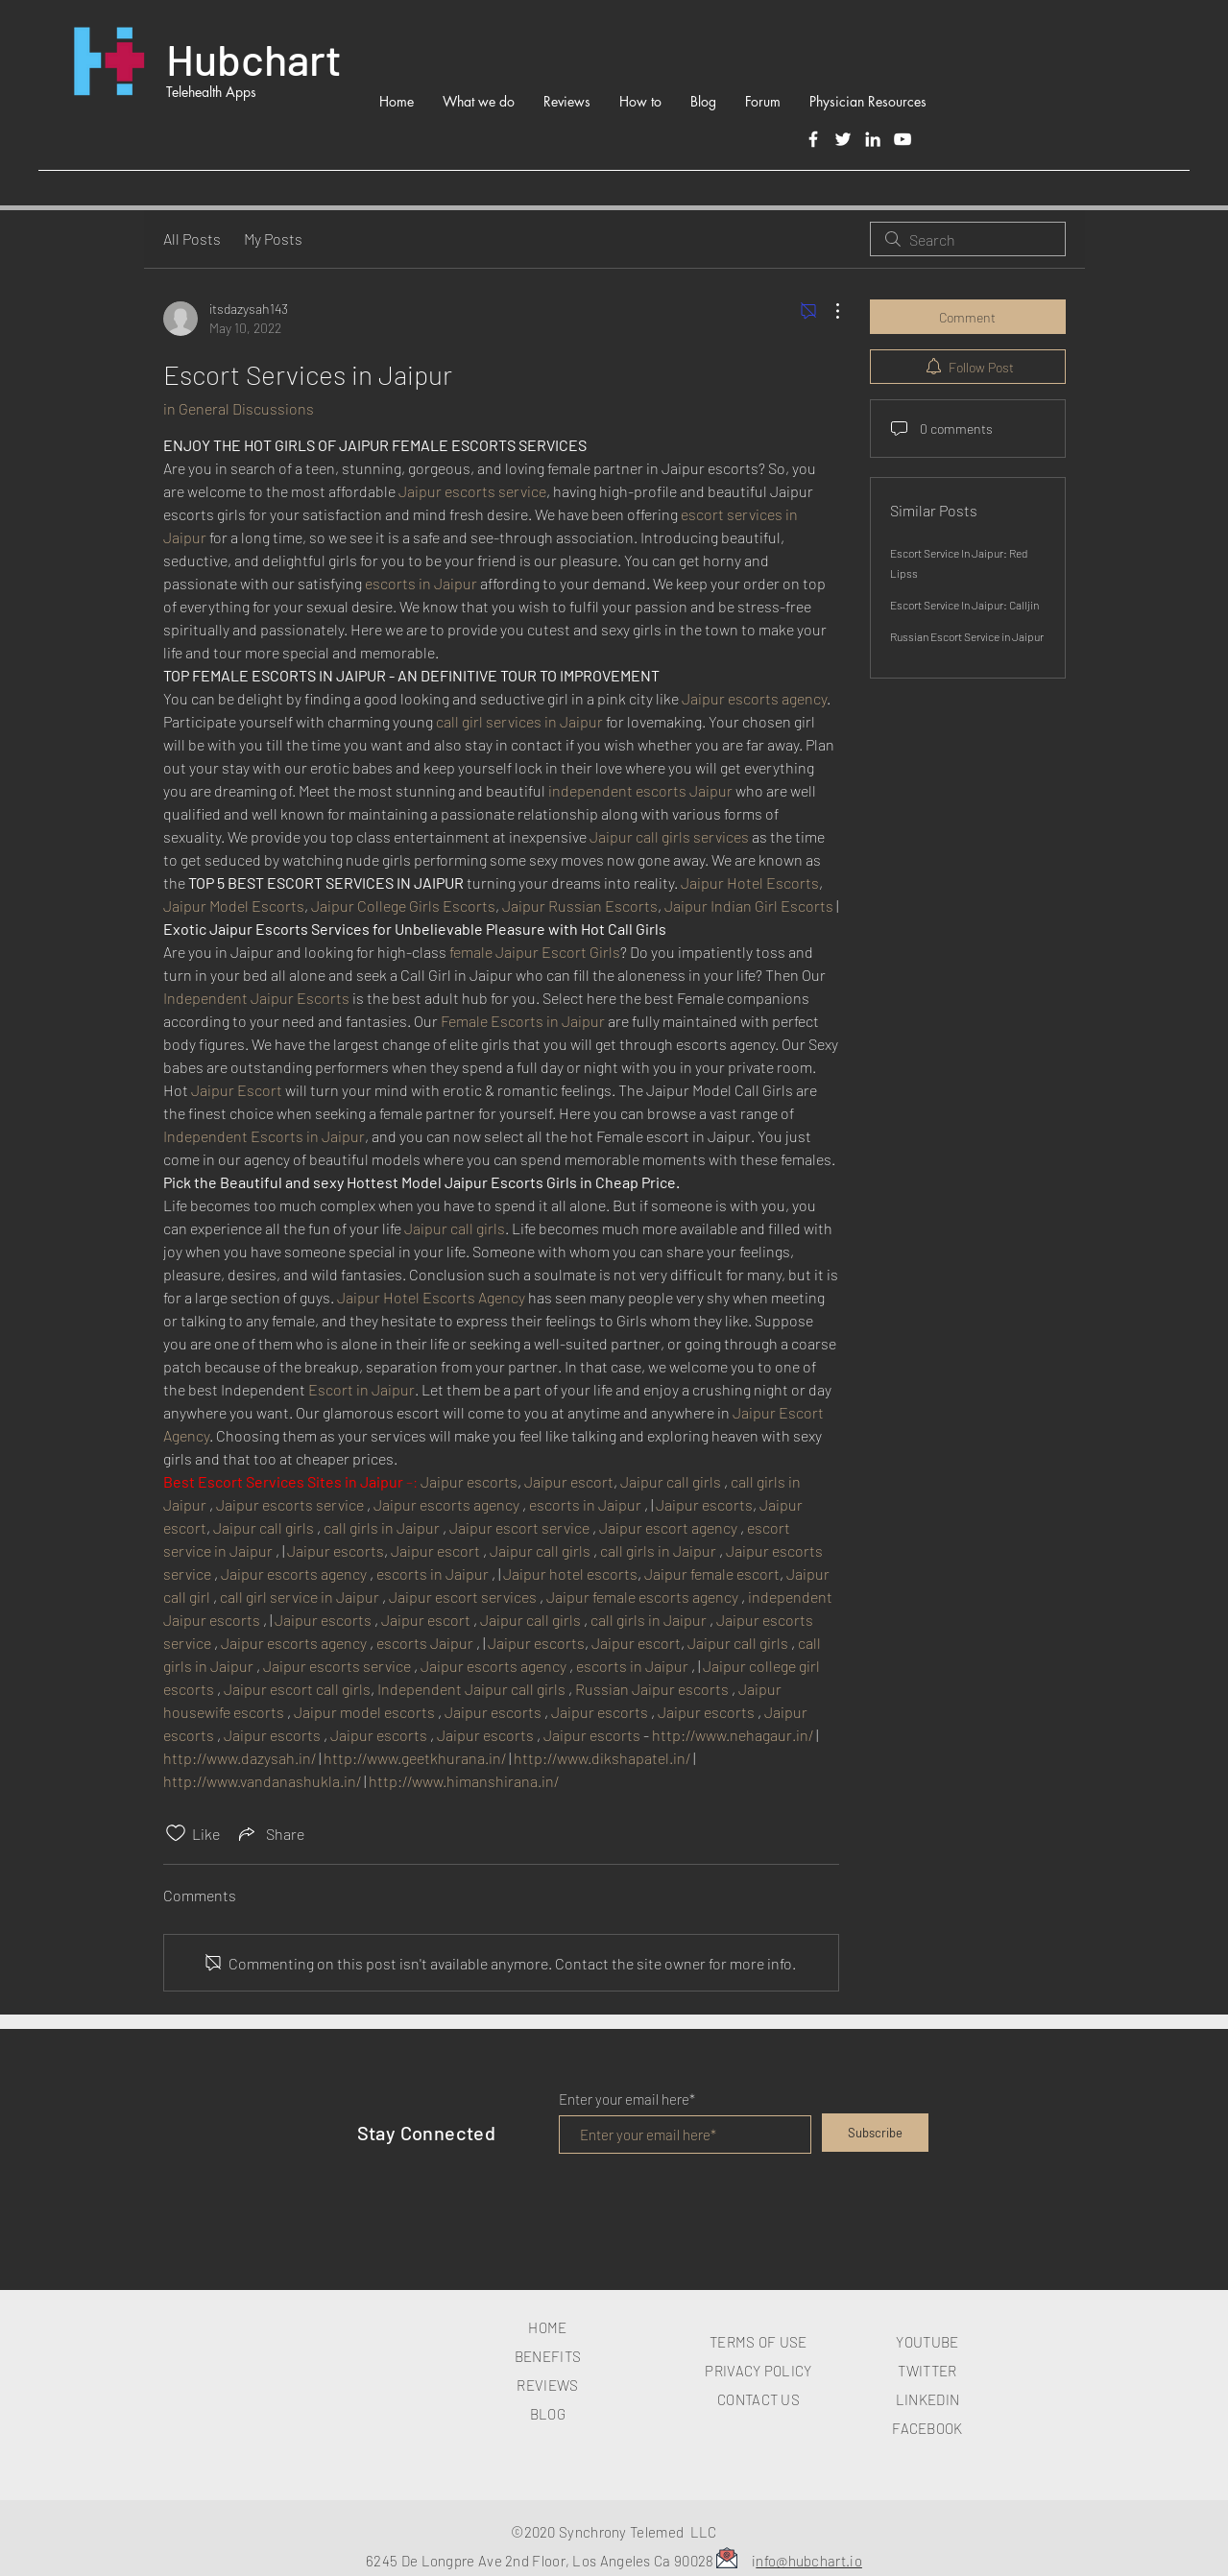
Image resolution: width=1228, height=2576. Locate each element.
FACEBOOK (927, 2428)
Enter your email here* (627, 2099)
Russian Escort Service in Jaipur (967, 636)
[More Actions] (827, 310)
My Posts (273, 238)
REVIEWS (547, 2385)
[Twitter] (843, 139)
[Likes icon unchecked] (175, 1833)
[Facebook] (813, 139)
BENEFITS (548, 2356)
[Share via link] (269, 1833)
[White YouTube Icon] (902, 139)
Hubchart (254, 58)
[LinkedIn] (872, 139)
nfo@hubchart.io (809, 2560)
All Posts (192, 238)
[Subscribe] (875, 2132)
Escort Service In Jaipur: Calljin (964, 604)
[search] (968, 239)
